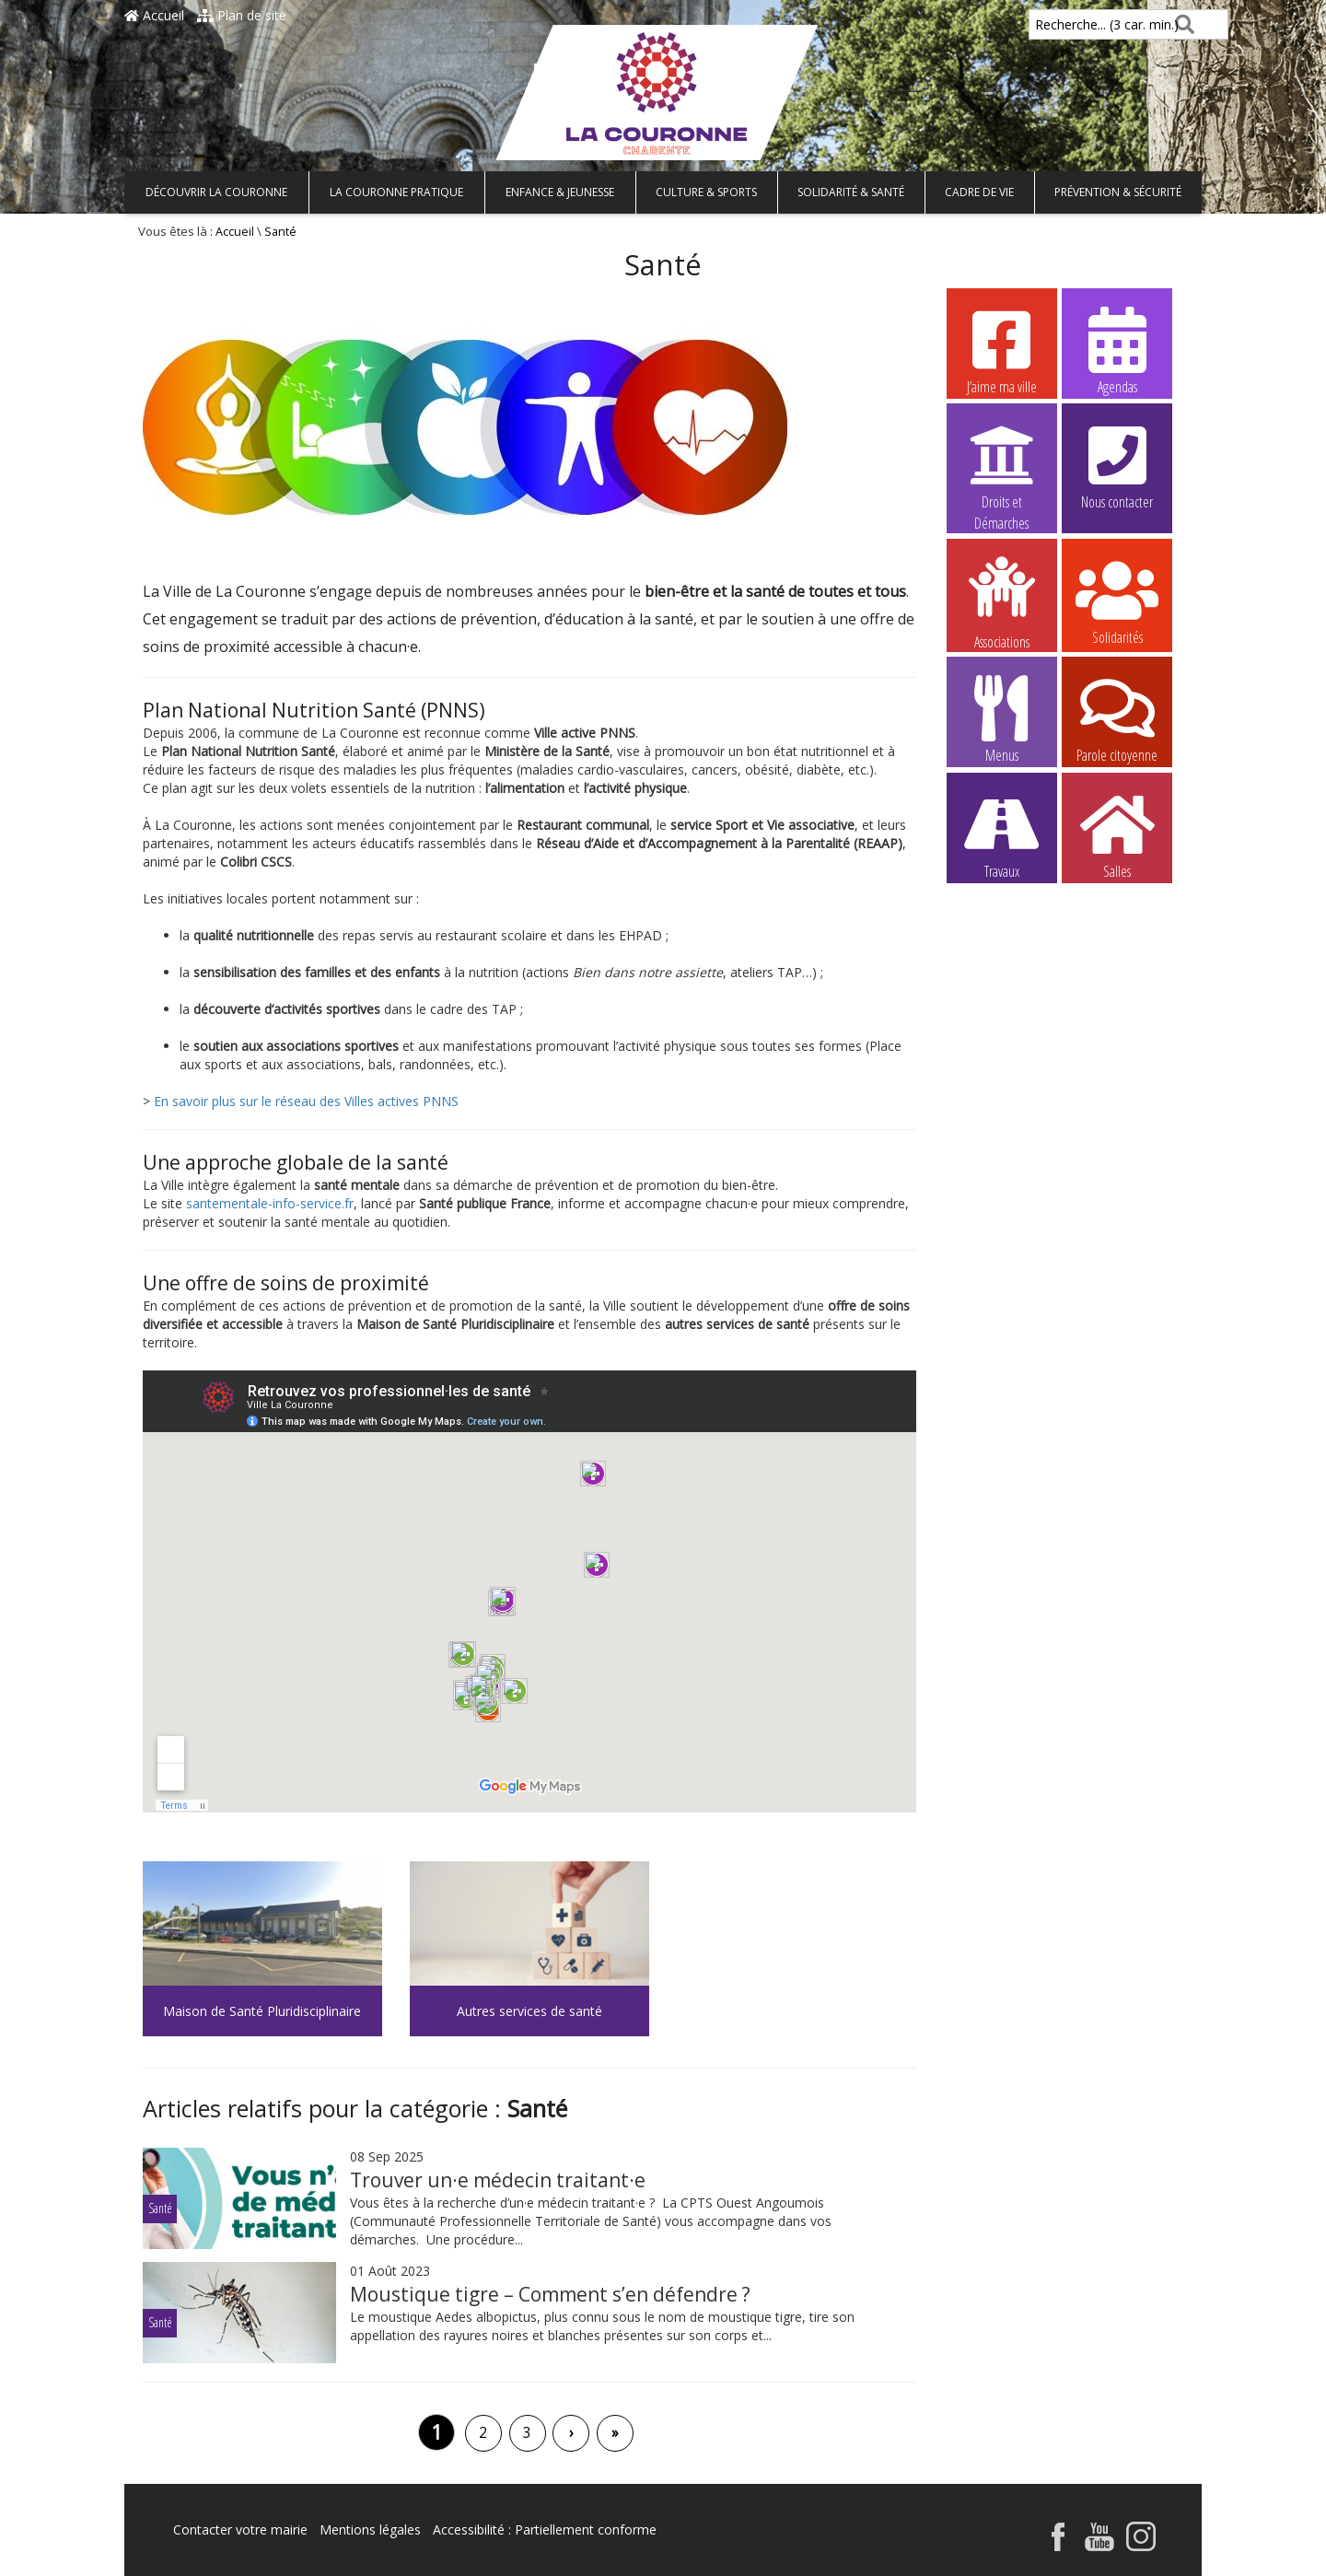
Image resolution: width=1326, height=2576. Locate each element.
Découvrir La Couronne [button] (216, 192)
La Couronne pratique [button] (396, 192)
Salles (1117, 834)
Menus (1002, 718)
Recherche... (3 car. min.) (1075, 24)
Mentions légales (370, 2529)
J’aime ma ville (1002, 350)
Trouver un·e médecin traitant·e (498, 2180)
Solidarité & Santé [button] (850, 192)
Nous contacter (1117, 465)
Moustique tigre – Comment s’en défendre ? (550, 2294)
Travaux (1002, 834)
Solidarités (1117, 600)
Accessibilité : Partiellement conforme (545, 2529)
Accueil (154, 15)
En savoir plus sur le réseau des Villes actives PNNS (306, 1101)
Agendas (1117, 350)
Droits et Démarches (1002, 466)
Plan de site (241, 15)
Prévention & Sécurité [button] (1117, 192)
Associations (1002, 601)
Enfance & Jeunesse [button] (560, 192)
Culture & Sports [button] (706, 192)
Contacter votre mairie (240, 2529)
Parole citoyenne (1117, 718)
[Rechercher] (1180, 24)
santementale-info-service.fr (270, 1203)
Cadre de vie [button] (979, 192)
